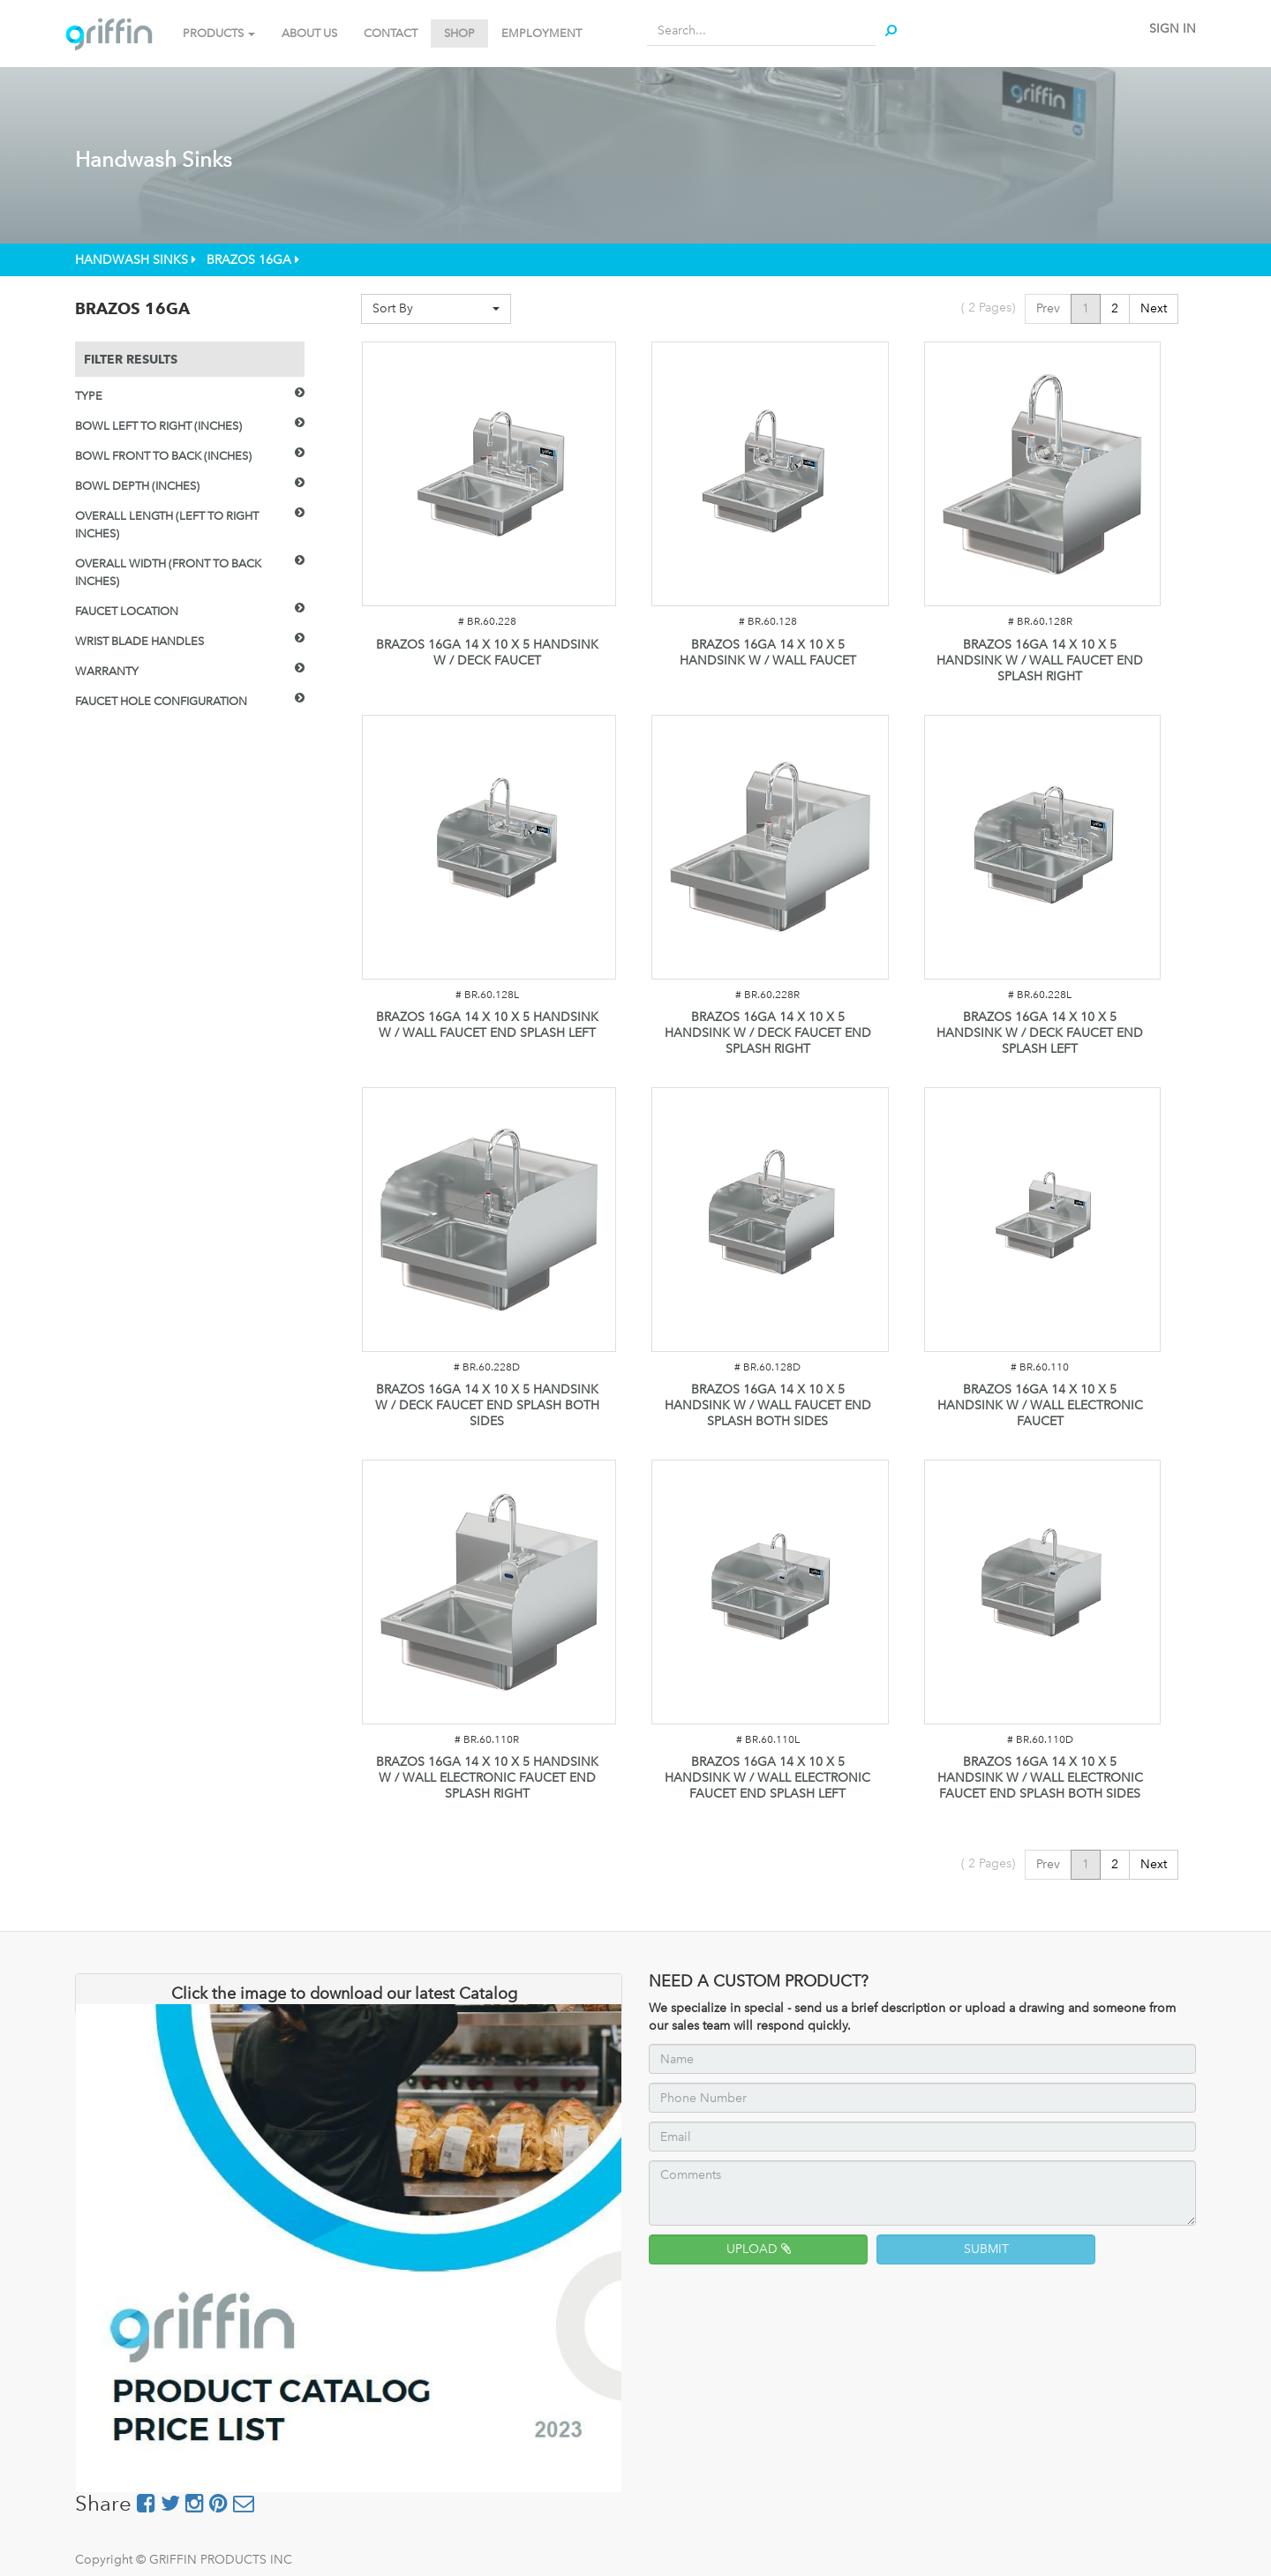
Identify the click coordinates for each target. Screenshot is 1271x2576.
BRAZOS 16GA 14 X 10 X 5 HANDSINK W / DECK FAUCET (487, 652)
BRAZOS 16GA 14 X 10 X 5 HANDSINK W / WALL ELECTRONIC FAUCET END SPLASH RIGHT (487, 1777)
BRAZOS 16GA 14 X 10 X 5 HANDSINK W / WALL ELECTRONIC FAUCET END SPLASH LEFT (767, 1777)
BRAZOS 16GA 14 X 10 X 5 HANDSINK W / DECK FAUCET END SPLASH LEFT (1039, 1033)
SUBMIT (986, 2249)
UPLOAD (758, 2249)
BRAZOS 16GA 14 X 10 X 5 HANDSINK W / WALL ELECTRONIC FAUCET (1040, 1405)
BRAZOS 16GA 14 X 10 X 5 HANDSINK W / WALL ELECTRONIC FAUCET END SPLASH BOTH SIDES (1040, 1777)
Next (1153, 308)
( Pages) (988, 307)
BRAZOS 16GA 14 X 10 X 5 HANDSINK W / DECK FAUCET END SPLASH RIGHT (768, 1033)
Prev (1048, 308)
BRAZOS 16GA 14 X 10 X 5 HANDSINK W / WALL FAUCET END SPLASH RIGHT (1039, 660)
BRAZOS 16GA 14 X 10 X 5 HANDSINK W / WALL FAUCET (768, 652)
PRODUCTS (219, 33)
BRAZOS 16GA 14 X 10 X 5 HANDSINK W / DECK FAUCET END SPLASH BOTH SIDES (487, 1405)
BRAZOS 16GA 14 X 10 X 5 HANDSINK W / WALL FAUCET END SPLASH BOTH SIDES (768, 1405)
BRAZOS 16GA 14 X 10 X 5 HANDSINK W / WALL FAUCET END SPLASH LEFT (487, 1025)
